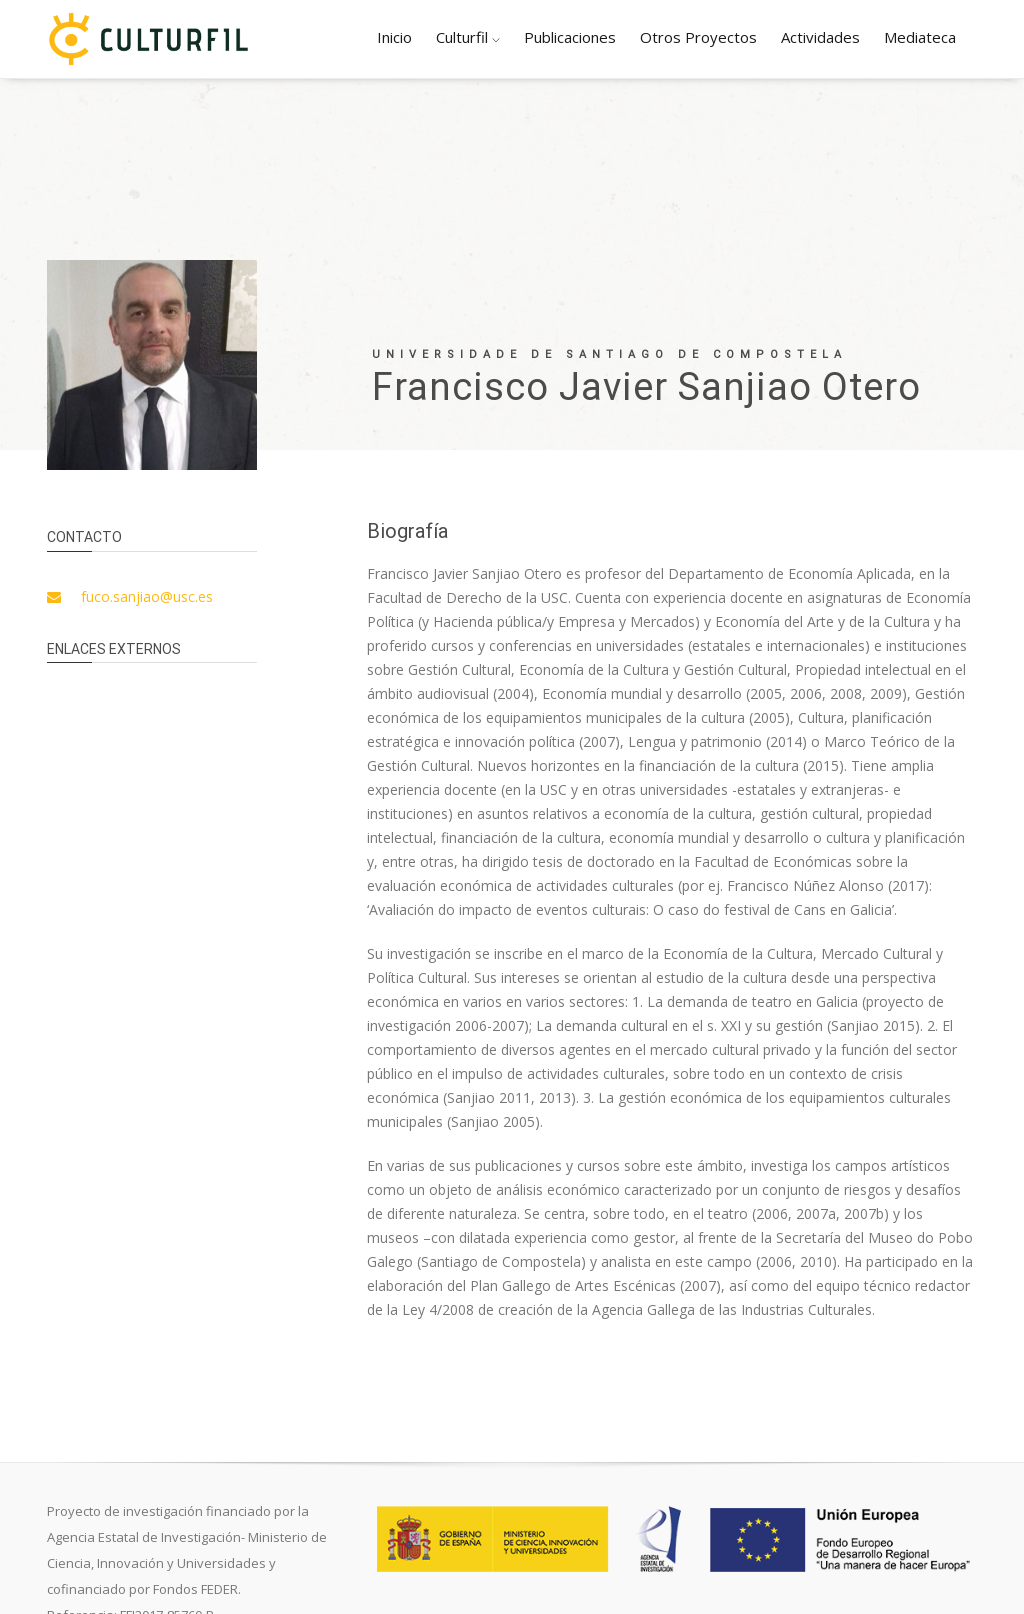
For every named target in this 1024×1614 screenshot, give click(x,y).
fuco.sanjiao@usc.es (130, 596)
